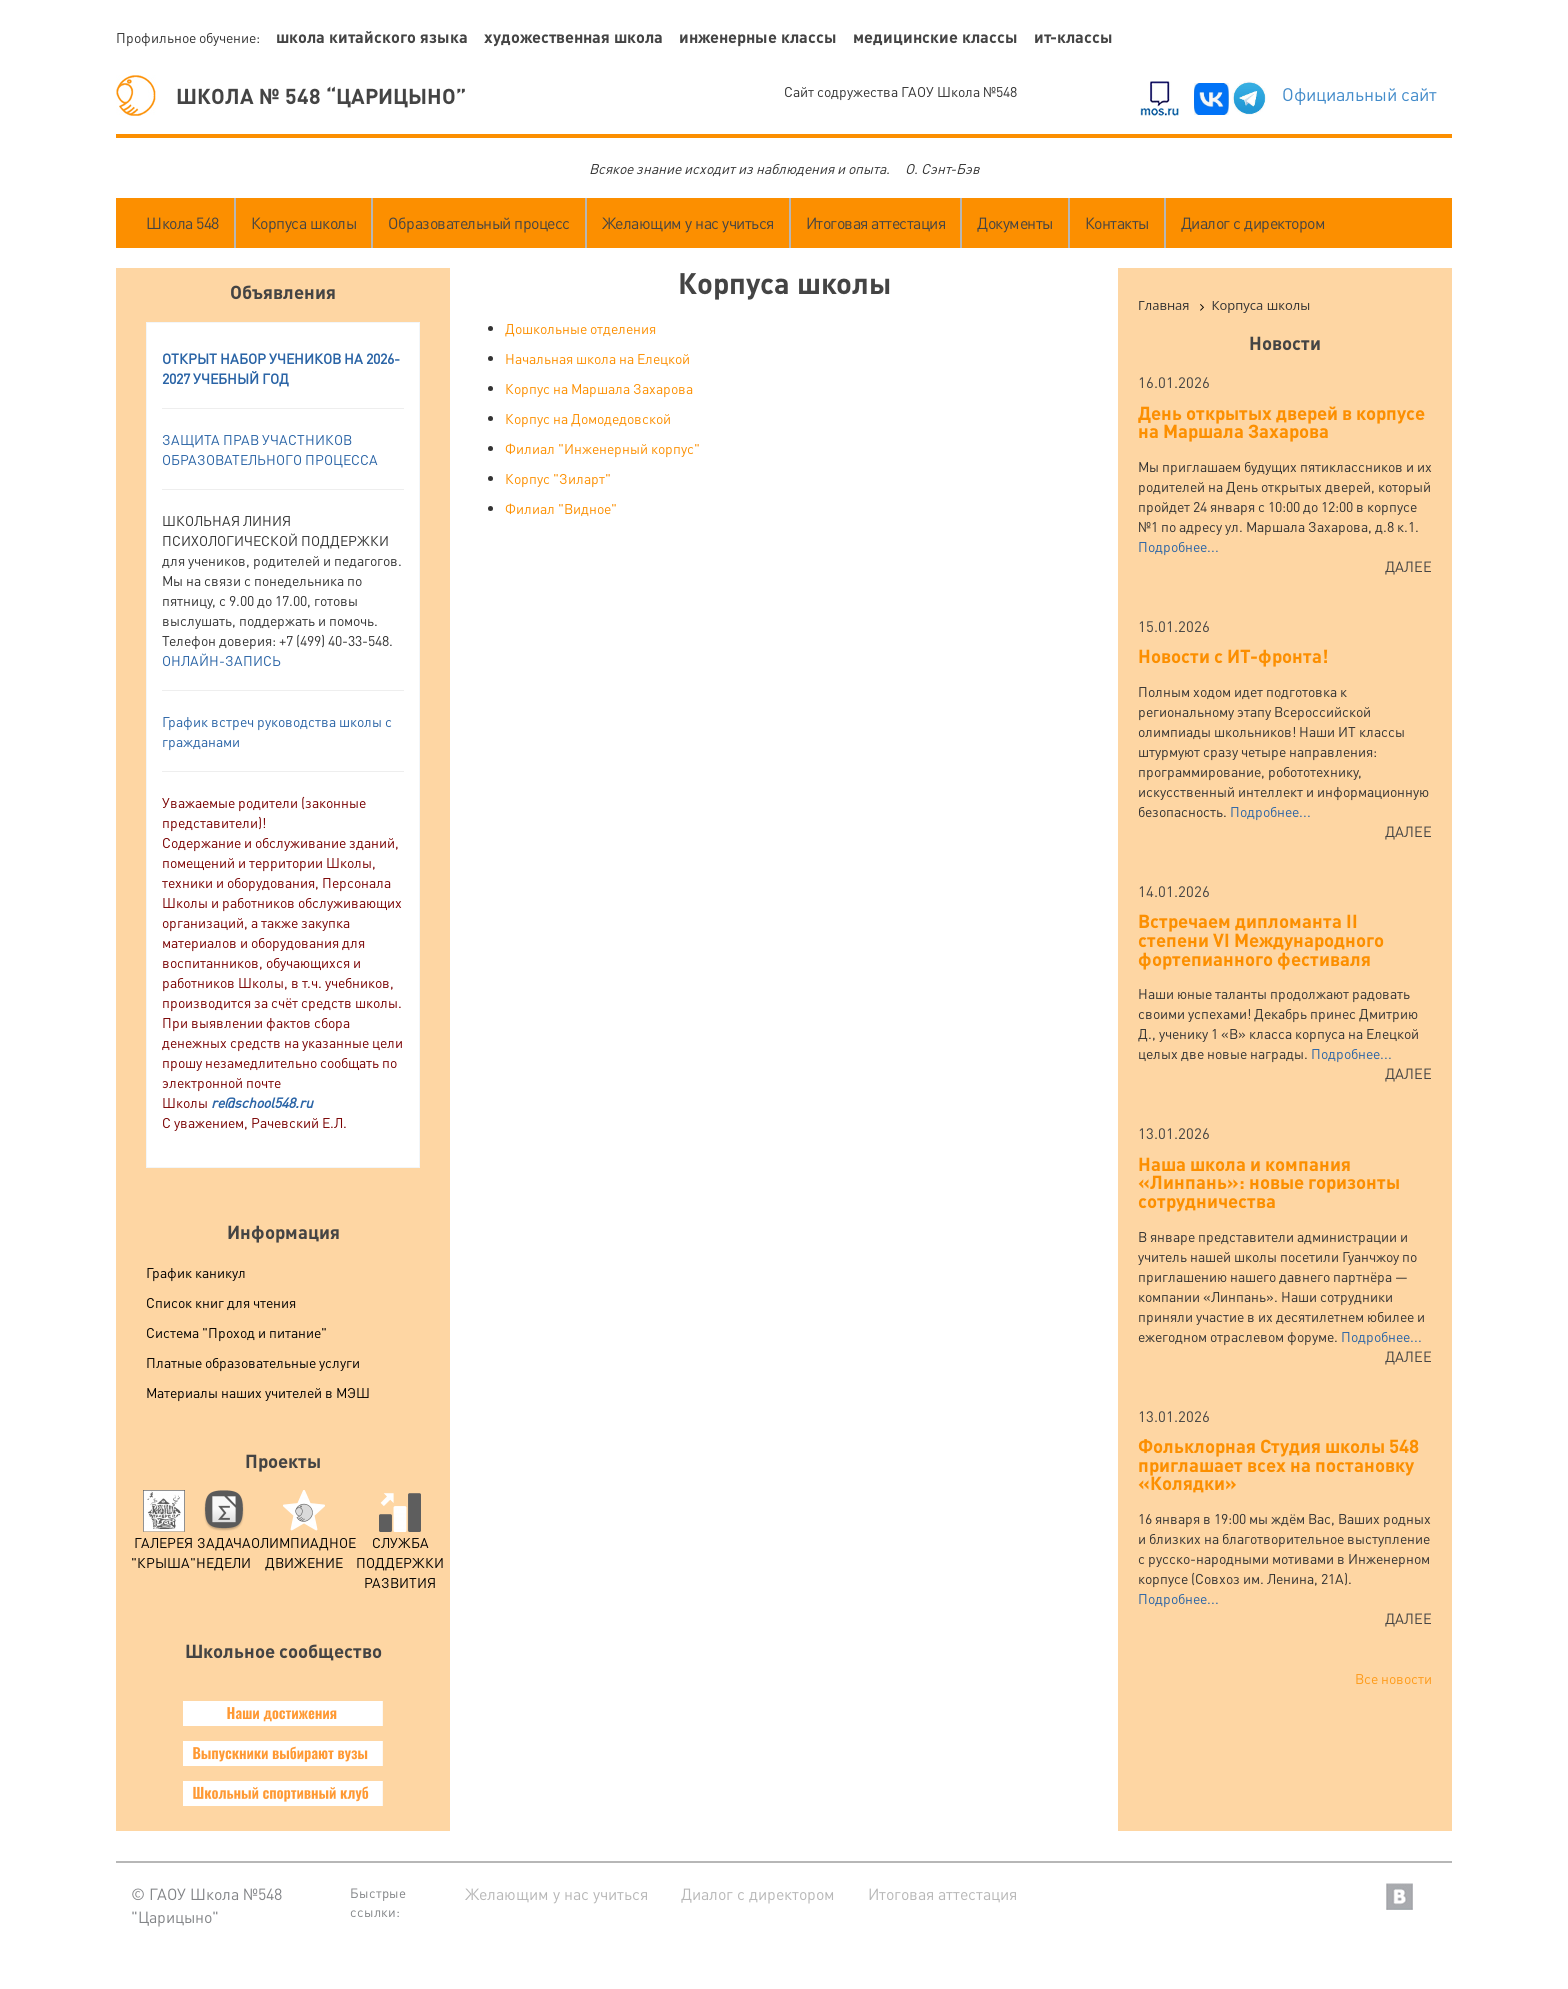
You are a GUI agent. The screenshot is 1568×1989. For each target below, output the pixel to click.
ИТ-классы (1073, 36)
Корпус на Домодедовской (588, 418)
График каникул (196, 1272)
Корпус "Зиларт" (558, 478)
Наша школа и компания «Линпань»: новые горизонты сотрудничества (1269, 1182)
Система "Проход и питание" (236, 1332)
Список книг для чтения (221, 1302)
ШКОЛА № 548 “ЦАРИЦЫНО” (291, 95)
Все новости (1393, 1678)
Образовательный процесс (479, 222)
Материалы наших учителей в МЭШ (258, 1392)
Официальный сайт (1359, 93)
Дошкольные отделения (580, 328)
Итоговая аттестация (876, 222)
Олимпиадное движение (303, 1536)
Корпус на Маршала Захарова (599, 388)
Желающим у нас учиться (688, 222)
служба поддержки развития (400, 1546)
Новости (1285, 342)
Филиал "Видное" (561, 508)
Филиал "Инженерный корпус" (602, 448)
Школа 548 (182, 222)
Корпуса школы (304, 222)
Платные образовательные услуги (253, 1362)
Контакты (1117, 222)
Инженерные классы (758, 36)
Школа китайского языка (372, 36)
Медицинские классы (935, 36)
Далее (1408, 566)
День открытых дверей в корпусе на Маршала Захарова (1281, 422)
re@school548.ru (262, 1102)
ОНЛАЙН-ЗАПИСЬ (221, 660)
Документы (1015, 222)
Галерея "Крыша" (163, 1536)
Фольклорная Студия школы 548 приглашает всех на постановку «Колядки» (1278, 1464)
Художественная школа (573, 36)
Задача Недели (223, 1536)
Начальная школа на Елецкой (597, 358)
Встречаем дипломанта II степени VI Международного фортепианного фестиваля (1261, 939)
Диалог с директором (1253, 222)
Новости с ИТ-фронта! (1233, 655)
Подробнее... (1178, 546)
